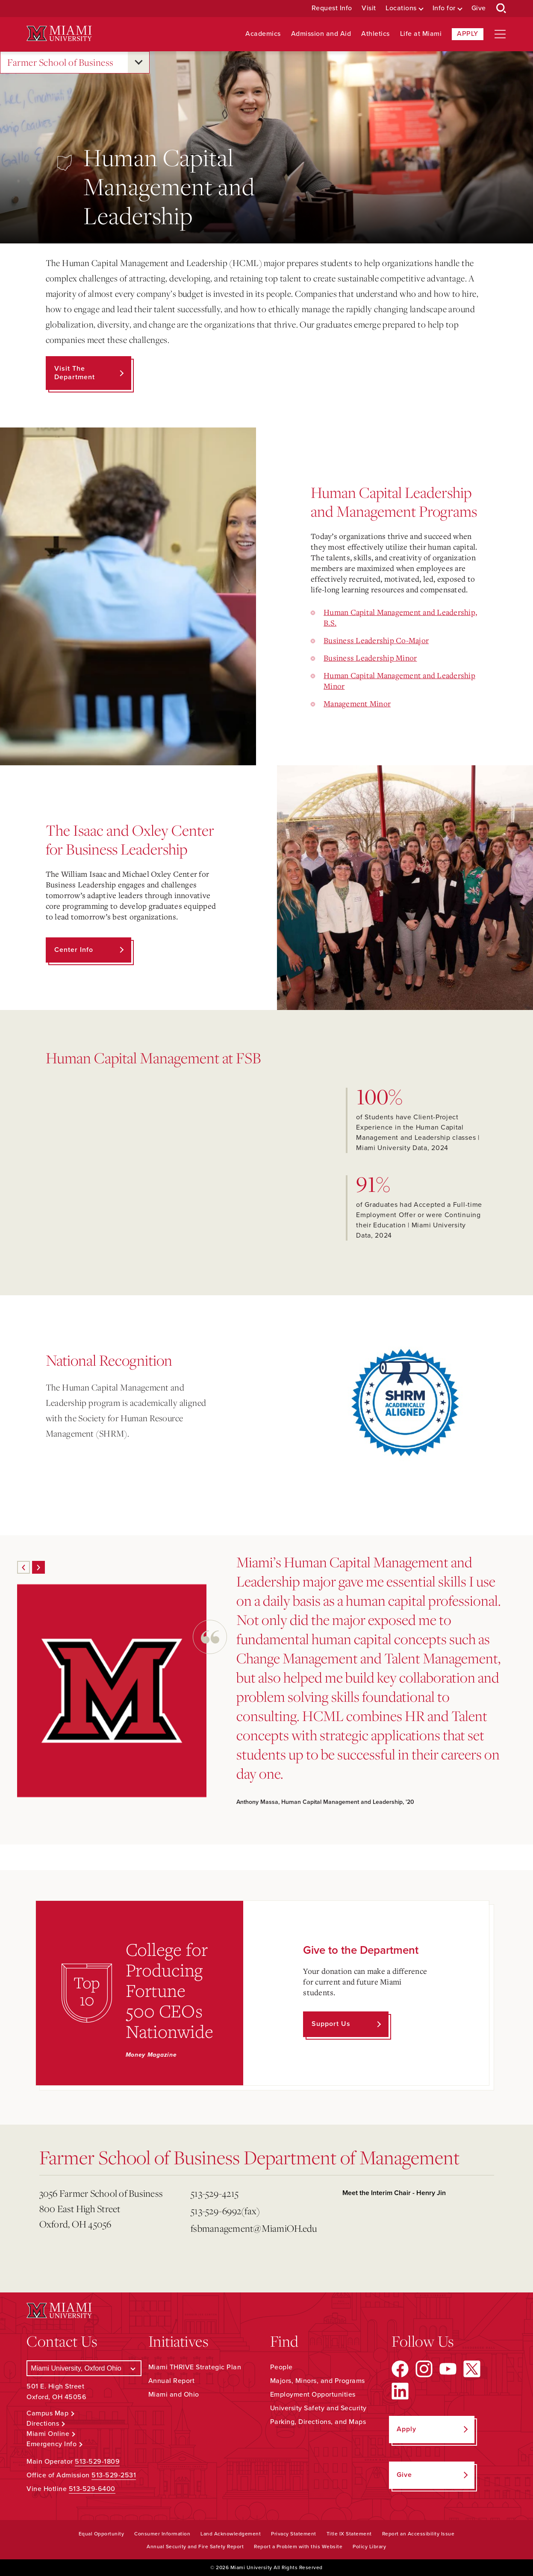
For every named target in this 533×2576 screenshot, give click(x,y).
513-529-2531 (113, 2475)
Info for (444, 8)
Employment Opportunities (313, 2394)
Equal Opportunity (101, 2534)
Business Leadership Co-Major (376, 640)
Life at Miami (421, 34)
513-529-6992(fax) (225, 2210)
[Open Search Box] (501, 8)
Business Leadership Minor (370, 658)
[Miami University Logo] (59, 33)
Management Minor (357, 703)
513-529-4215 (215, 2193)
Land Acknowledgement (230, 2534)
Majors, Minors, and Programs (317, 2381)
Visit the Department (74, 372)
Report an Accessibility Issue (418, 2534)
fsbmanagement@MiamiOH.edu (254, 2228)
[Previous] (23, 1567)
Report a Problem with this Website (298, 2547)
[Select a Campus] (84, 2368)
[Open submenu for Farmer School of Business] (138, 62)
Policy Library (369, 2547)
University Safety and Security (318, 2408)
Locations (401, 8)
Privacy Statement (293, 2534)
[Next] (38, 1567)
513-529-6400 (92, 2489)
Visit (369, 8)
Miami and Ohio (173, 2394)
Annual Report (171, 2381)
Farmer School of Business (60, 62)
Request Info (332, 8)
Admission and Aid (321, 34)
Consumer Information (162, 2534)
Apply (467, 33)
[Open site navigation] (500, 34)
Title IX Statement (349, 2534)
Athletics (375, 34)
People (281, 2367)
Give (478, 8)
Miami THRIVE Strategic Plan (194, 2367)
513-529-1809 (97, 2461)
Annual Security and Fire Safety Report (195, 2547)
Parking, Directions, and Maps (318, 2422)
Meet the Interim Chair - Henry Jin (394, 2193)
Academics (263, 34)
